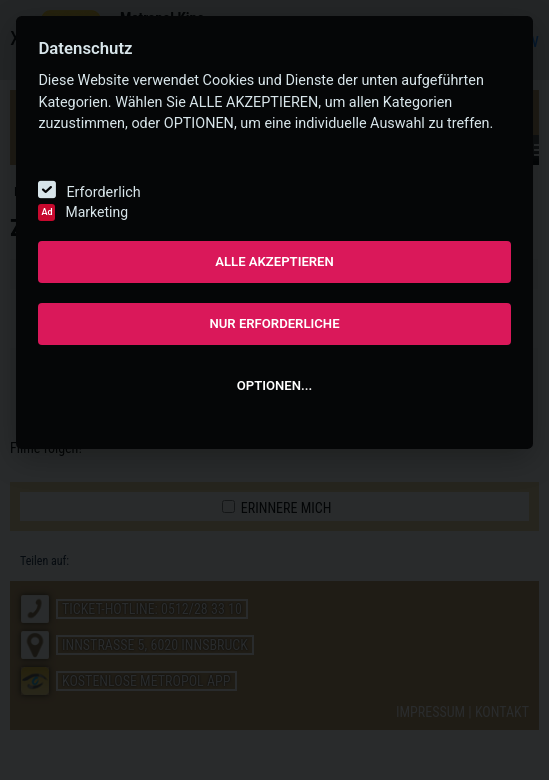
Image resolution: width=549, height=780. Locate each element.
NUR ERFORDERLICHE (274, 323)
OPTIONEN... (274, 385)
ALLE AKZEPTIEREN (274, 261)
